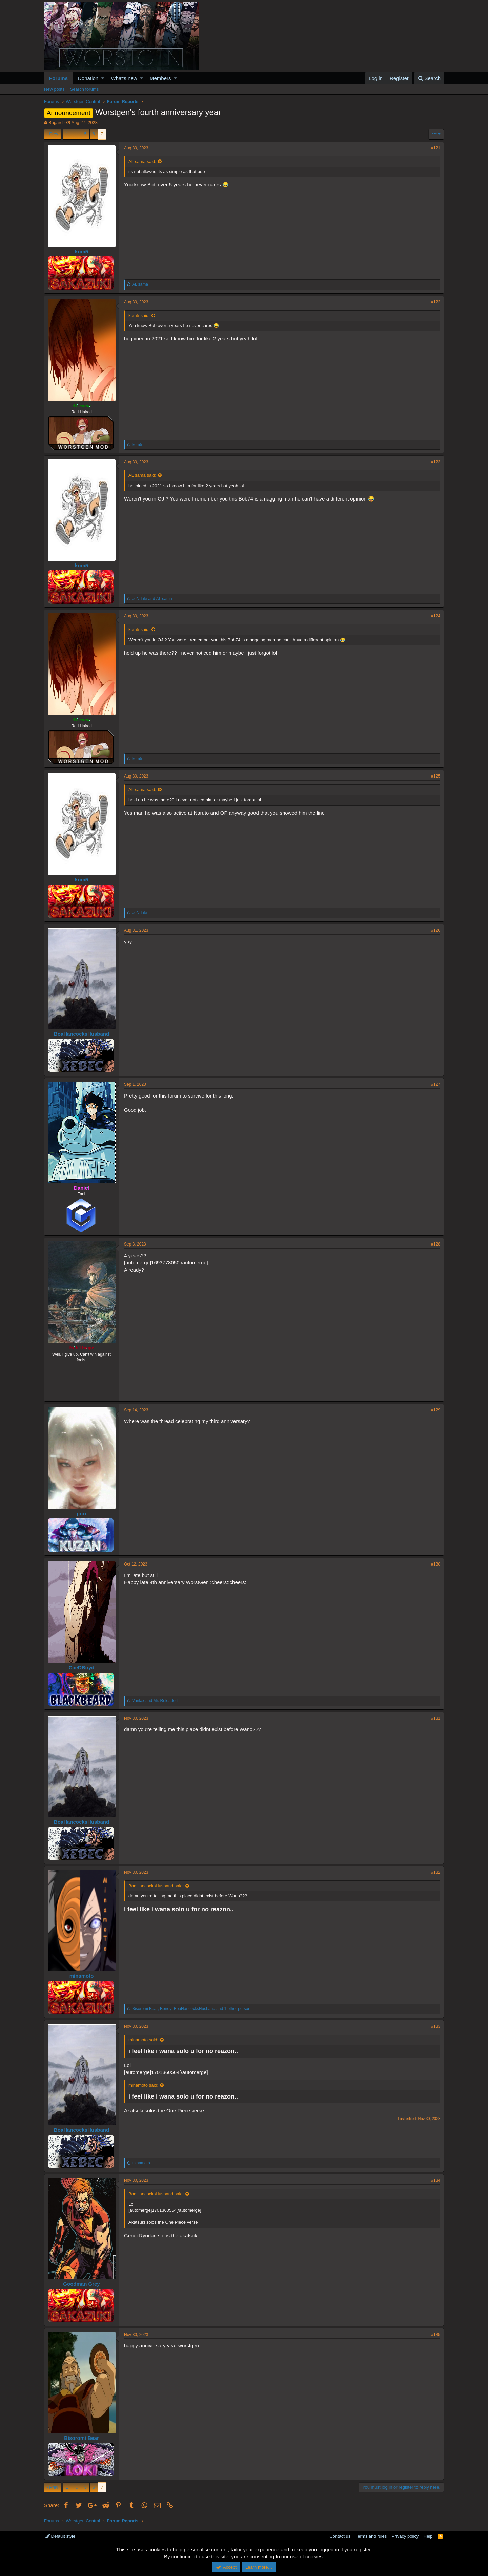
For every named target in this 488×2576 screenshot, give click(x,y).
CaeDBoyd (82, 1667)
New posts (54, 89)
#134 (435, 2180)
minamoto (81, 1976)
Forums (58, 78)
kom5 (81, 251)
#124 (435, 616)
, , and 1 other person (191, 2008)
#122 (435, 302)
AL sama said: (142, 161)
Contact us (339, 2536)
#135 (435, 2334)
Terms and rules (371, 2536)
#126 (435, 930)
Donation (88, 78)
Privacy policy (405, 2536)
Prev (53, 133)
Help (428, 2536)
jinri (81, 1513)
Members (160, 78)
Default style (60, 2536)
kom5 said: (139, 315)
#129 (435, 1410)
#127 (435, 1084)
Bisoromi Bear (81, 2438)
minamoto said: (143, 2039)
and (152, 598)
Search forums (84, 89)
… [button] (76, 133)
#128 (435, 1244)
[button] (103, 78)
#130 (435, 1564)
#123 (435, 462)
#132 (435, 1872)
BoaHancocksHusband (81, 1034)
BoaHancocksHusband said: (156, 1885)
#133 (435, 2026)
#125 (435, 776)
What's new (124, 78)
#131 (435, 1718)
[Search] (429, 78)
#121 (435, 148)
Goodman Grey (81, 2284)
